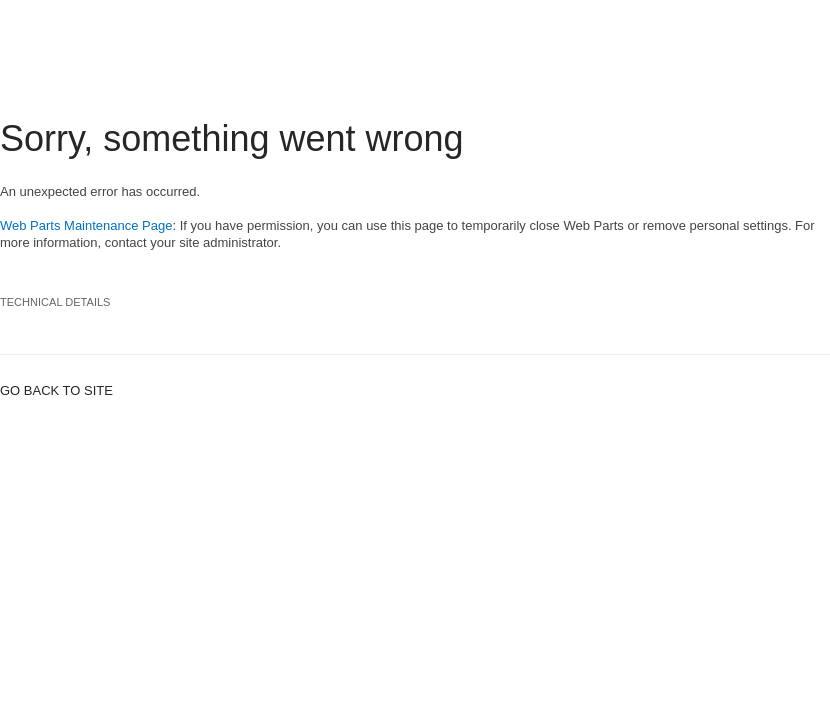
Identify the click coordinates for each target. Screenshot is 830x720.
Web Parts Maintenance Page (86, 225)
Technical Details (55, 302)
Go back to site (56, 390)
